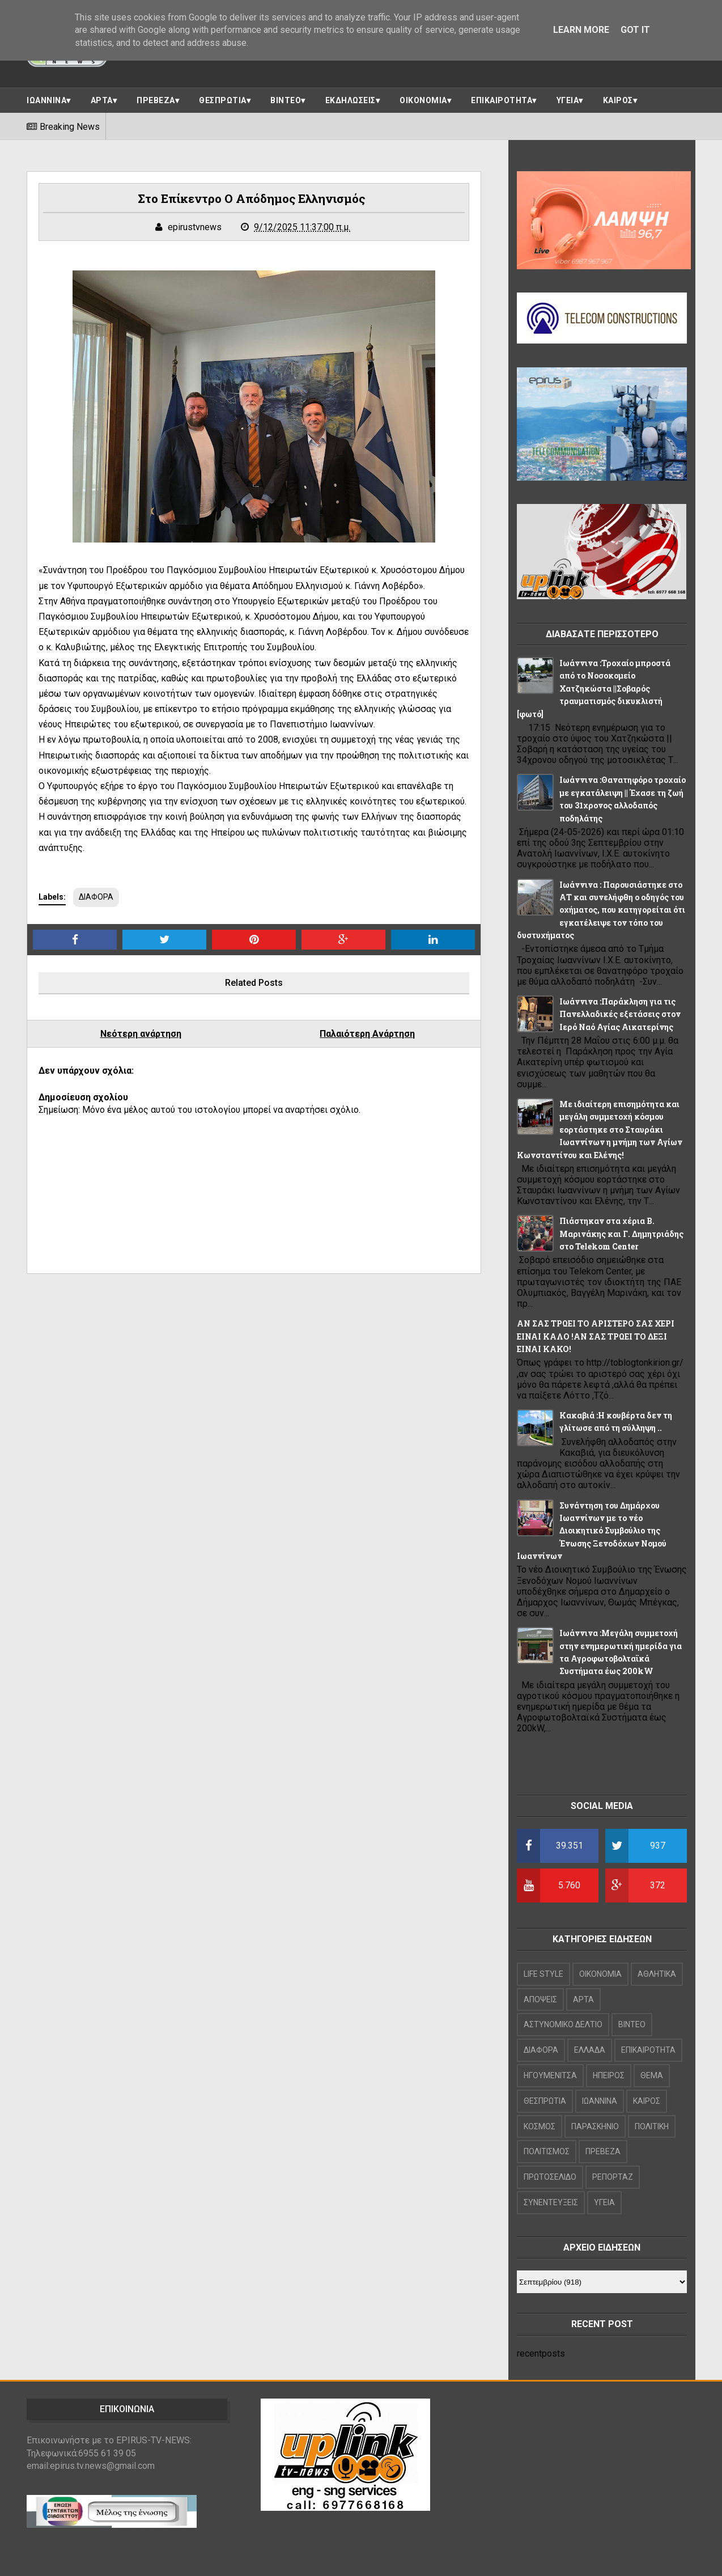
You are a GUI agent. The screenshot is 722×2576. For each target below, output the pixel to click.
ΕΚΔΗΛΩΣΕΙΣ (350, 100)
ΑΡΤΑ (102, 100)
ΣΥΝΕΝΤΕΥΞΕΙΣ (551, 2202)
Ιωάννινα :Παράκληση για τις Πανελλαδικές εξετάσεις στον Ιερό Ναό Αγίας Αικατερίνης (620, 1014)
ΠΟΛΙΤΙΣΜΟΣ (547, 2151)
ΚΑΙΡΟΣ (618, 100)
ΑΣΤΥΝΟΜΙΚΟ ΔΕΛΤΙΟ (563, 2024)
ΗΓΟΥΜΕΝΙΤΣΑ (550, 2075)
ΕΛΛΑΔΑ (589, 2049)
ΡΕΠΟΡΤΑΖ (612, 2176)
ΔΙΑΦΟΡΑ (96, 896)
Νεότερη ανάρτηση (140, 1033)
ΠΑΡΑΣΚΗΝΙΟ (595, 2126)
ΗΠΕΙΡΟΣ (609, 2075)
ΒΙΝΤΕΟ (285, 100)
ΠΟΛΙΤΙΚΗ (652, 2126)
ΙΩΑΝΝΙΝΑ (46, 100)
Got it (635, 29)
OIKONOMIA (600, 1973)
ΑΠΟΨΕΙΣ (540, 1999)
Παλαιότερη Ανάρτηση (367, 1033)
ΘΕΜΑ (651, 2075)
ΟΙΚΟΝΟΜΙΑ (423, 100)
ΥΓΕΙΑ (568, 100)
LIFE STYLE (543, 1973)
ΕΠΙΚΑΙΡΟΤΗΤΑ (501, 100)
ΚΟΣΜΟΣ (539, 2126)
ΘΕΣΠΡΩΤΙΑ (223, 100)
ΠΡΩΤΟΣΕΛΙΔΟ (550, 2176)
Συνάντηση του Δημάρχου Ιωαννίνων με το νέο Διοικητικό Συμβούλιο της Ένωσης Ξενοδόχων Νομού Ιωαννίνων (591, 1531)
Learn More (581, 29)
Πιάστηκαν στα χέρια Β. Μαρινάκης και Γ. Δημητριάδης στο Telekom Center (621, 1233)
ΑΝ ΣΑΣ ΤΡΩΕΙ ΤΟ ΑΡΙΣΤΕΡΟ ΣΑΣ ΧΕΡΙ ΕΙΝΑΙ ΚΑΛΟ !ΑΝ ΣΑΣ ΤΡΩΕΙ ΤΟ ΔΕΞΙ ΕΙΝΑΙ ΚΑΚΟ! (595, 1336)
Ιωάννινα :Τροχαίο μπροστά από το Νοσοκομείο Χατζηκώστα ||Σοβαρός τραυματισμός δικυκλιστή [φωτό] (593, 688)
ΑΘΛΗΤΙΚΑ (657, 1973)
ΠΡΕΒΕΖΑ (156, 100)
